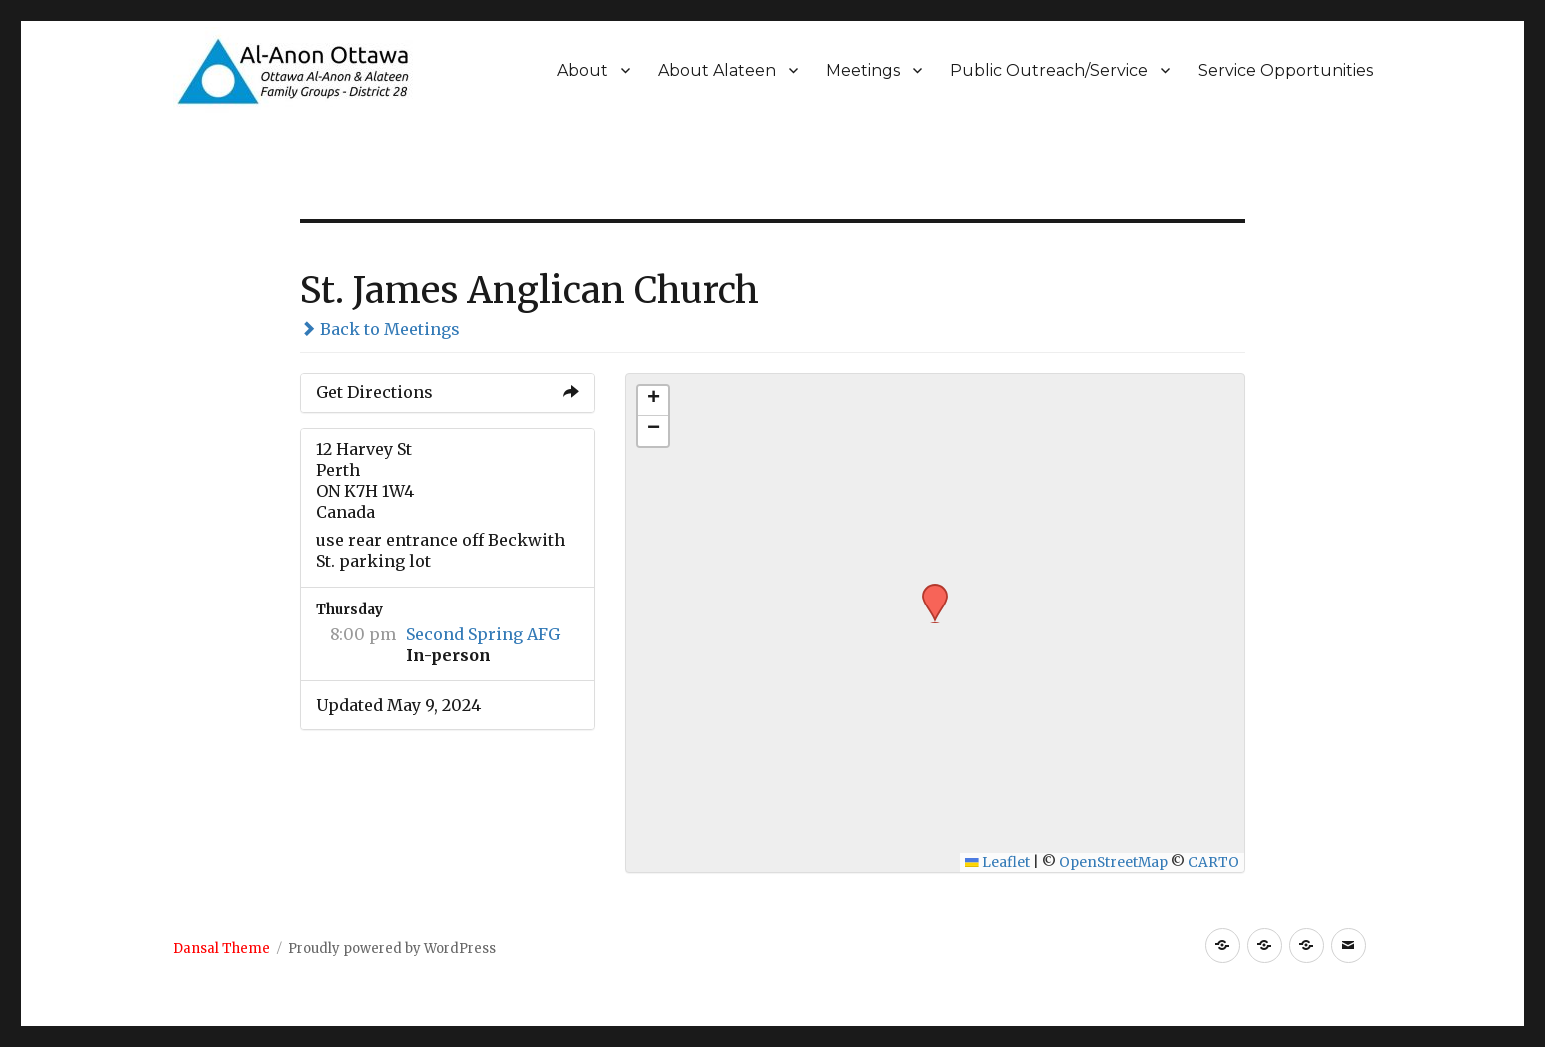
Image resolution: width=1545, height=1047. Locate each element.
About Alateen (717, 70)
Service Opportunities (1285, 70)
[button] (928, 590)
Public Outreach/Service (1049, 70)
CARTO (1213, 862)
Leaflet (997, 862)
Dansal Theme (221, 948)
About (582, 70)
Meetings (863, 70)
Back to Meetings (380, 329)
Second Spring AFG (483, 634)
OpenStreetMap (1113, 862)
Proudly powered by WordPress (392, 948)
